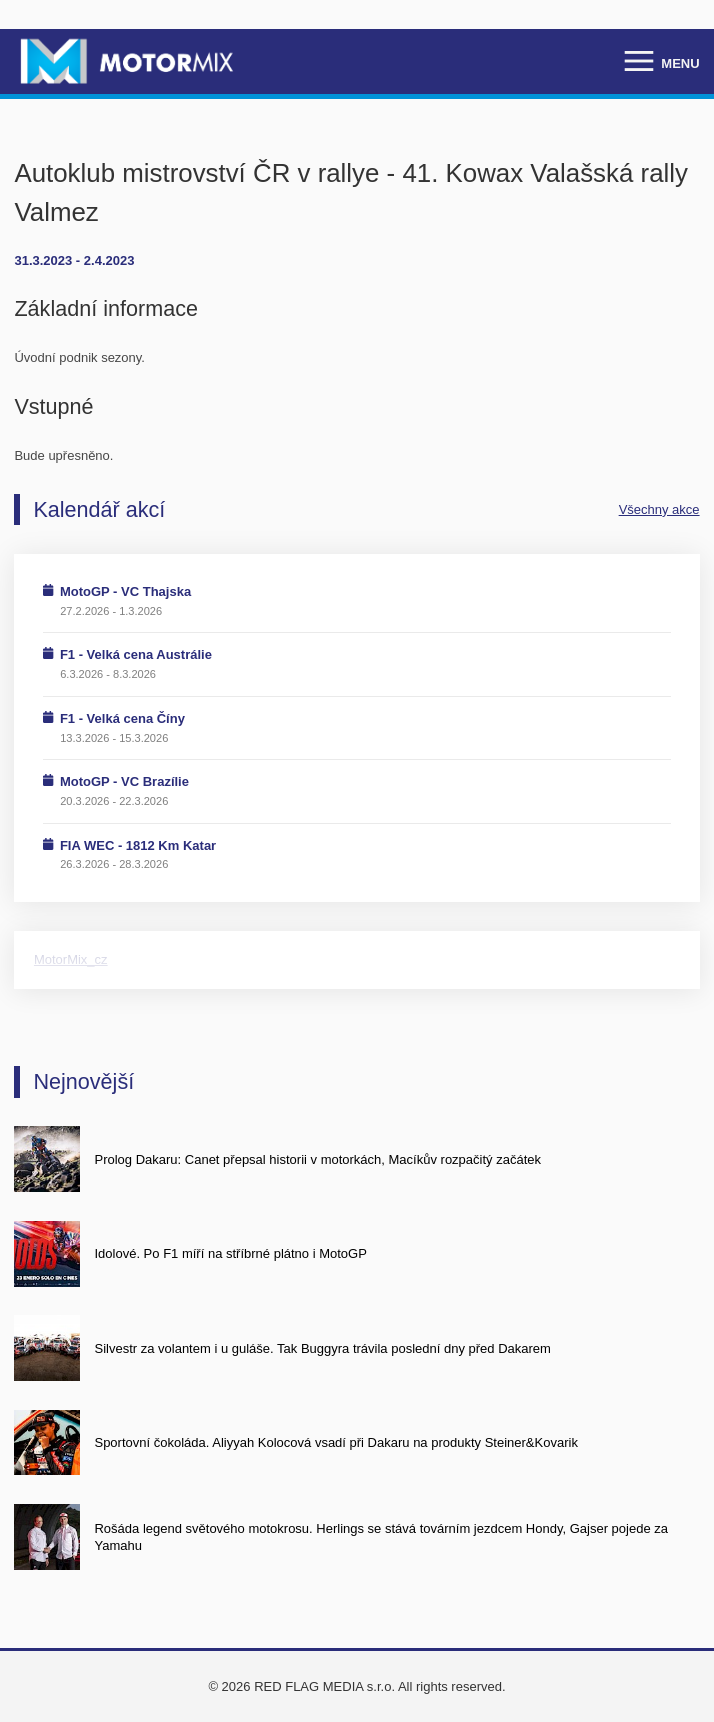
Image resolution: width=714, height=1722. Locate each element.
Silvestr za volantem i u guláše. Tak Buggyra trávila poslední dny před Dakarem (322, 1348)
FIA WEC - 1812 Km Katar (138, 845)
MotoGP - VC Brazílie (124, 781)
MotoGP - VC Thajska (125, 591)
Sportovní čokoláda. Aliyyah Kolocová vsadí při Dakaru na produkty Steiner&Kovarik (335, 1442)
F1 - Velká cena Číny (122, 718)
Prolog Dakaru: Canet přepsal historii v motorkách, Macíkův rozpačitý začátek (317, 1159)
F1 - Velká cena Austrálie (136, 654)
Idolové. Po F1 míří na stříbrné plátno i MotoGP (230, 1253)
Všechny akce (659, 509)
